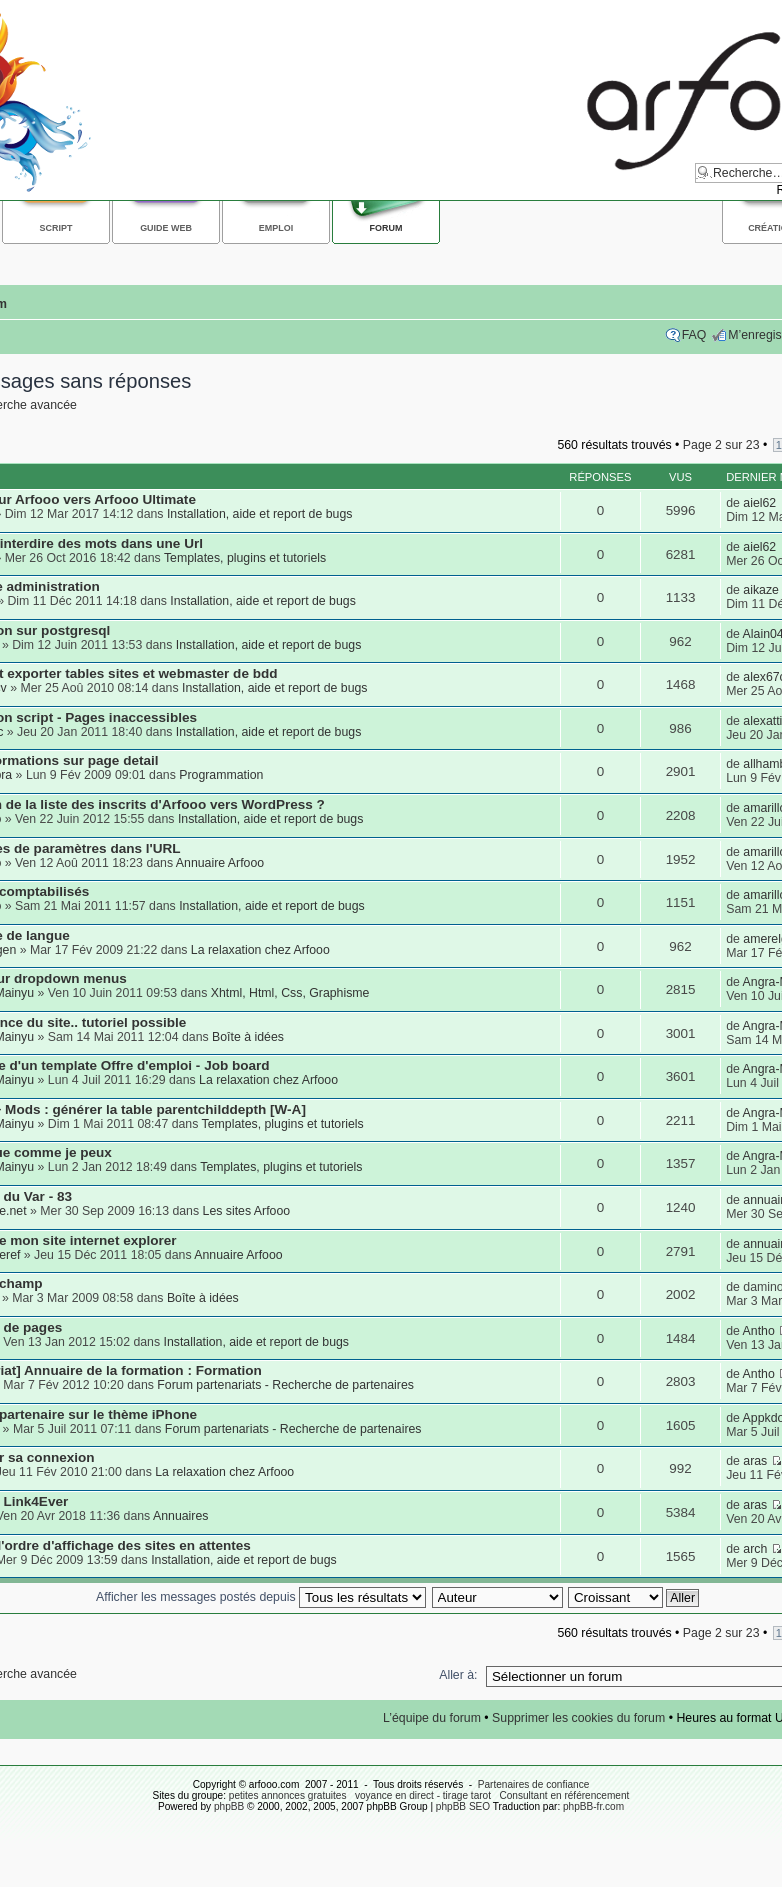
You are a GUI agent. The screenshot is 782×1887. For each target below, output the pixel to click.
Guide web (166, 228)
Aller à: (458, 1675)
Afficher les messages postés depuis (261, 1597)
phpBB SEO (463, 1806)
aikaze (761, 590)
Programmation (221, 775)
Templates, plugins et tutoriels (245, 558)
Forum (386, 228)
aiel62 (759, 503)
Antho (759, 1331)
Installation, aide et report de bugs (260, 514)
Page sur (721, 445)
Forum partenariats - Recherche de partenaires (285, 1385)
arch (755, 1549)
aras (755, 1461)
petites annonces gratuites (288, 1795)
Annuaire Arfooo (220, 863)
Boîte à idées (248, 1037)
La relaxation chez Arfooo (260, 950)
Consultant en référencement (564, 1795)
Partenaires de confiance (534, 1784)
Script (56, 228)
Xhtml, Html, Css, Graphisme (290, 993)
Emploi (276, 228)
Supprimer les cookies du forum (578, 1718)
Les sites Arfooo (247, 1211)
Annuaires (180, 1516)
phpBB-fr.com (593, 1806)
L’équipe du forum (432, 1718)
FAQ (694, 335)
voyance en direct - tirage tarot (423, 1795)
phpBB (229, 1806)
